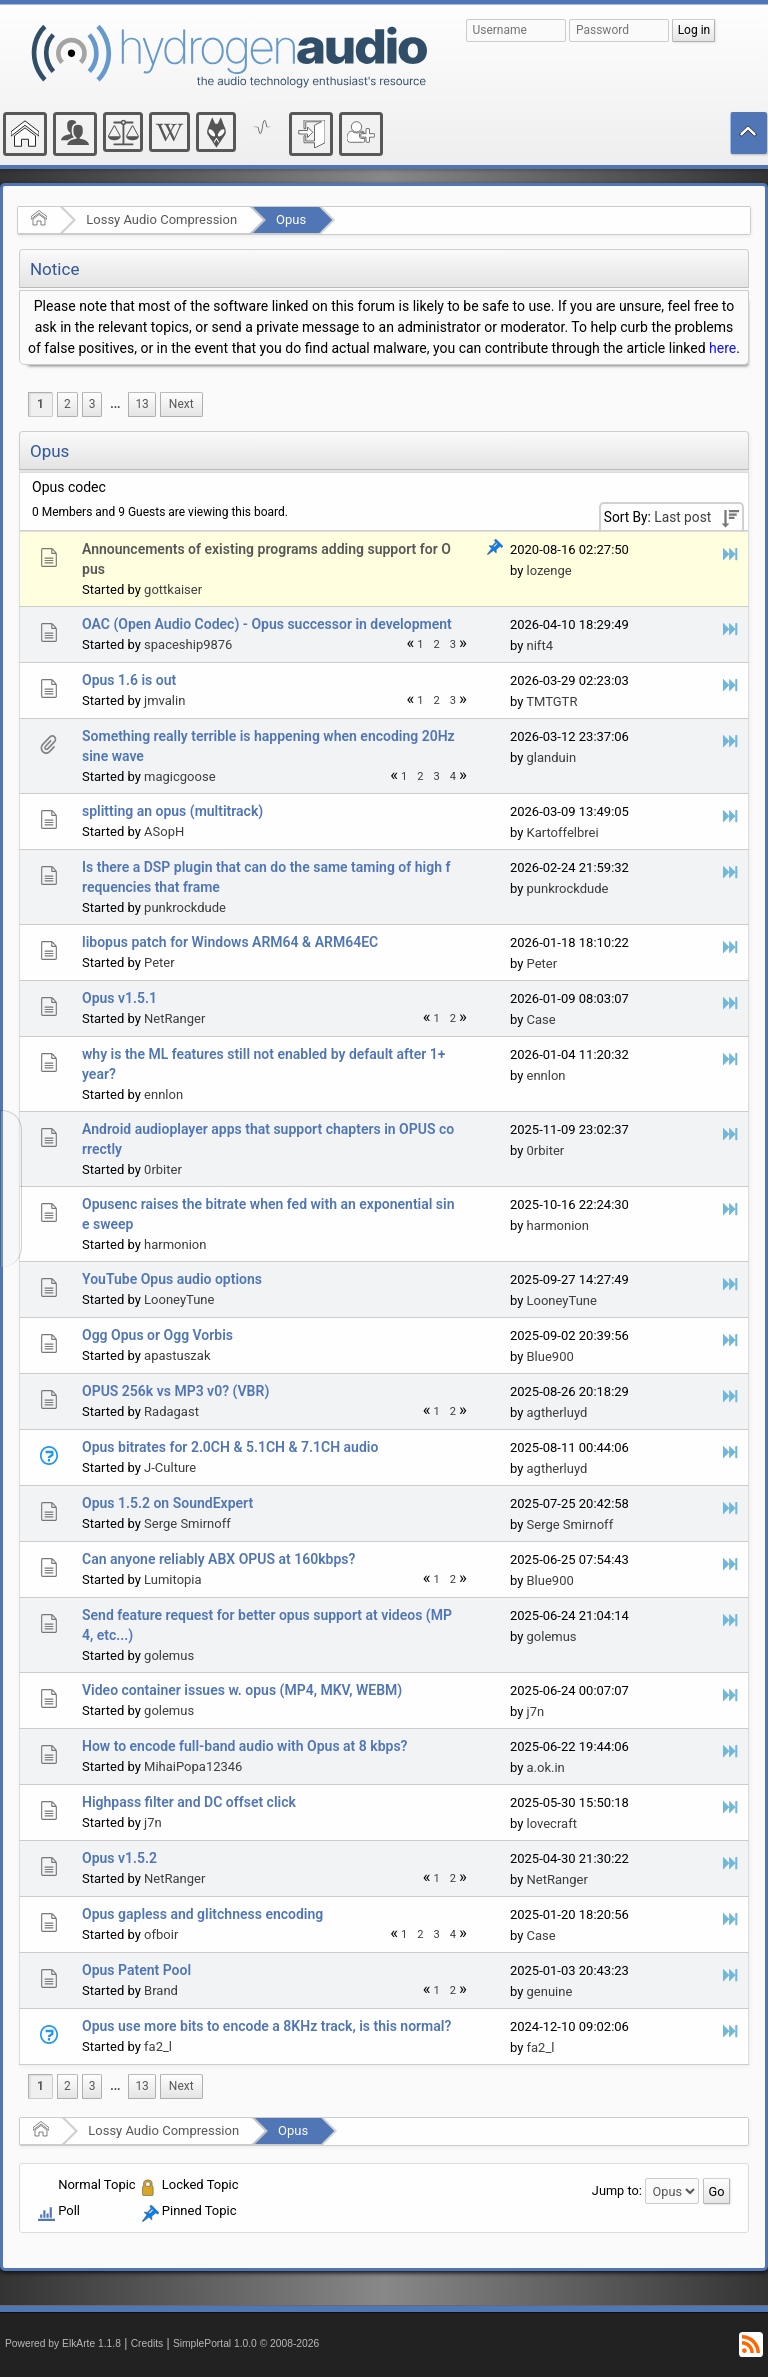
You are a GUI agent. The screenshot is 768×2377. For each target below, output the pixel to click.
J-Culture (170, 1467)
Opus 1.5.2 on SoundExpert (167, 1503)
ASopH (164, 831)
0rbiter (163, 1169)
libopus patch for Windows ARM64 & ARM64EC (230, 942)
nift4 (540, 645)
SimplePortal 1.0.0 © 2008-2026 (246, 2343)
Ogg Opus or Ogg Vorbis (157, 1335)
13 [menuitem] (141, 404)
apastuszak (177, 1355)
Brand (161, 1990)
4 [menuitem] (453, 776)
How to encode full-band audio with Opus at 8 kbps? (244, 1746)
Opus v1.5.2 (119, 1858)
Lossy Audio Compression (161, 219)
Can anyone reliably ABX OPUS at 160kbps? (218, 1559)
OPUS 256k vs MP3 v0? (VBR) (175, 1391)
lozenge (549, 570)
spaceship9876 (188, 644)
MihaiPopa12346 (193, 1766)
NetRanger (174, 1018)
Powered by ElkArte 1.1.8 (63, 2343)
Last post (682, 517)
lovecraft (552, 1823)
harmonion (175, 1244)
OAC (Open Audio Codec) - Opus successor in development (267, 624)
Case (541, 1019)
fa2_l (158, 2046)
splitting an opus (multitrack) (172, 811)
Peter (159, 962)
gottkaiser (173, 589)
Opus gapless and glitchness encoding (202, 1914)
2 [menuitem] (67, 404)
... (115, 404)
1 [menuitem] (40, 404)
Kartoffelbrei (563, 832)
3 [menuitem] (92, 404)
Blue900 (550, 1356)
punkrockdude (185, 907)
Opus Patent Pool (136, 1970)
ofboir (161, 1934)
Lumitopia (173, 1579)
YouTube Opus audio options (172, 1279)
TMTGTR (551, 701)
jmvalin (164, 700)
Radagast (171, 1411)
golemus (169, 1655)
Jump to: (617, 2190)
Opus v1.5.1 (119, 998)
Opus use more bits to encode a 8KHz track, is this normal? (266, 2026)
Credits (147, 2343)
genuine (550, 1991)
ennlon (163, 1094)
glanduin (552, 757)
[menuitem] (115, 404)
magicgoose (179, 776)
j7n (536, 1711)
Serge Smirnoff (187, 1523)
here (722, 348)
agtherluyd (557, 1412)
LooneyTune (179, 1299)
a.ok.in (546, 1767)
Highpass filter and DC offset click (189, 1802)
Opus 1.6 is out (129, 680)
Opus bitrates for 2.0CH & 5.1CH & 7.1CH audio (230, 1447)
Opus (291, 219)
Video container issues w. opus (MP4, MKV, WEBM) (242, 1690)
